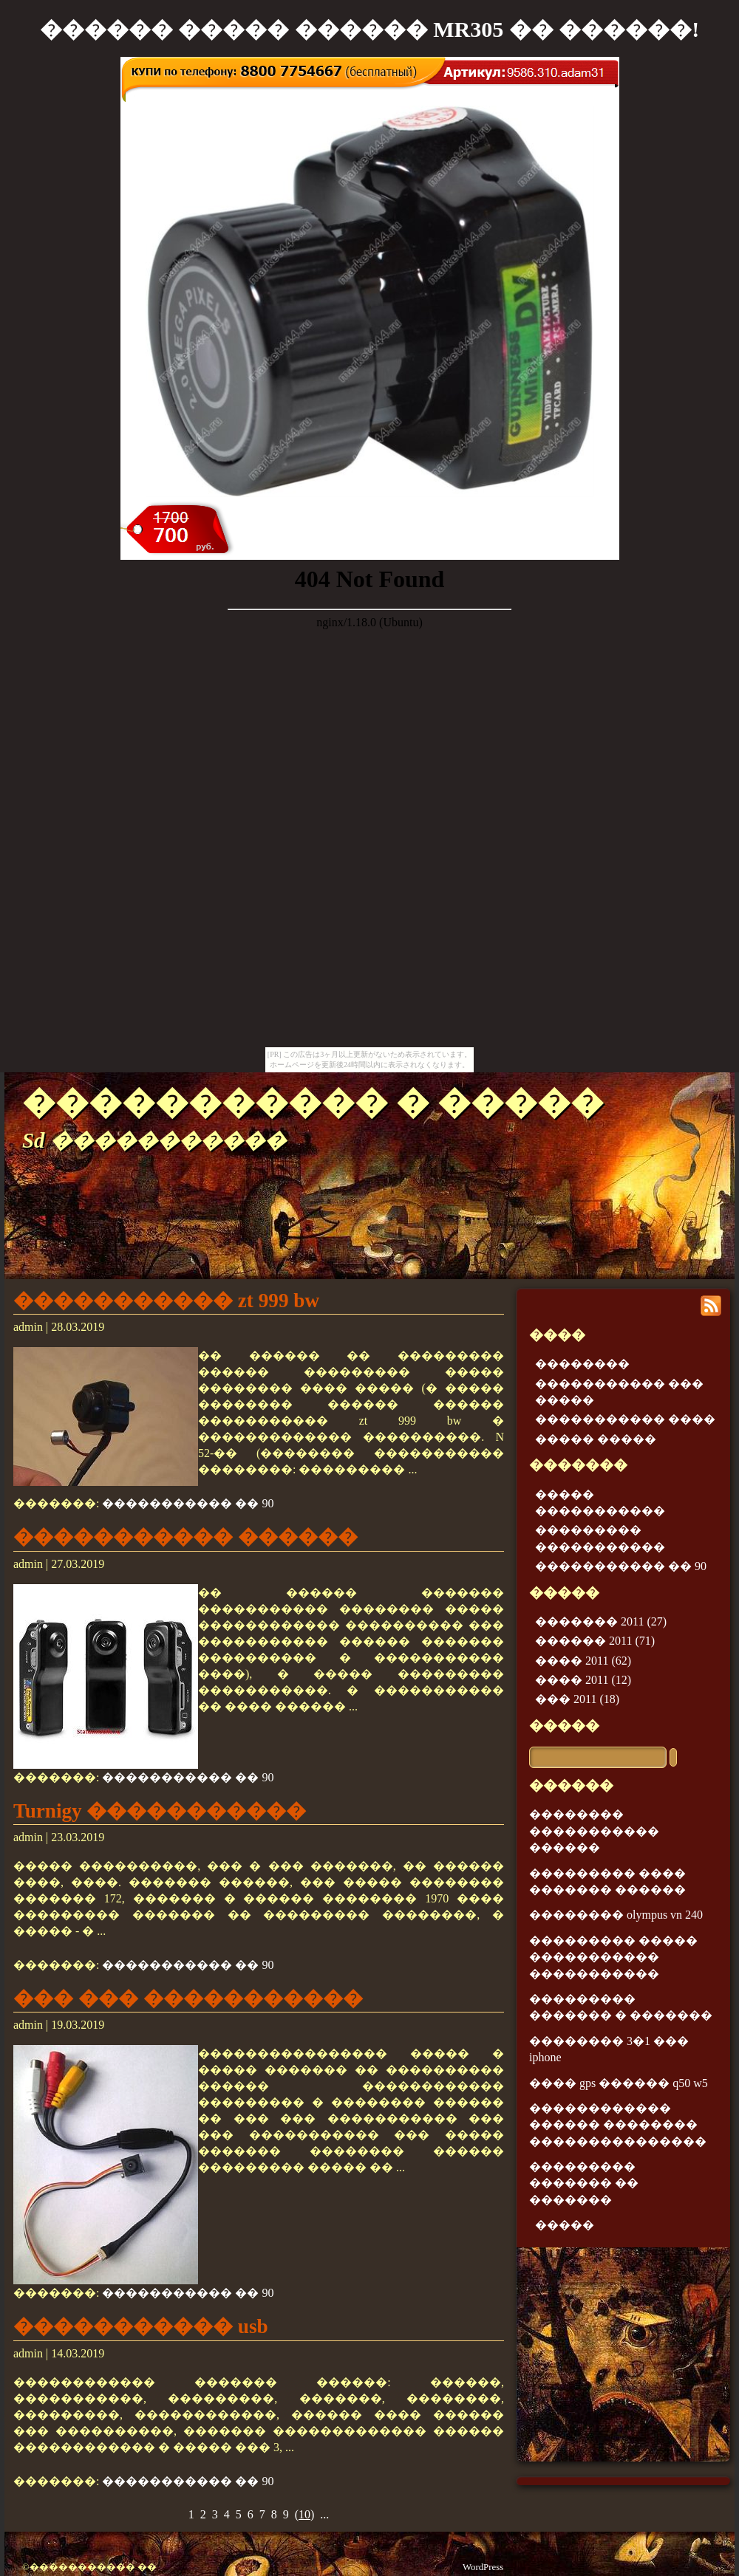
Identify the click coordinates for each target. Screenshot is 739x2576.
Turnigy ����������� (159, 1811)
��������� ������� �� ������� (583, 2183)
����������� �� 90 (187, 1503)
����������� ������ (185, 1537)
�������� (582, 1363)
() (305, 2514)
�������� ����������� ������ (594, 1831)
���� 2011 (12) (583, 1680)
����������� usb (140, 2326)
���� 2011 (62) (583, 1660)
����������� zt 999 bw (166, 1300)
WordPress (483, 2567)
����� (564, 1725)
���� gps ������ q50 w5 (618, 2083)
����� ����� (595, 1439)
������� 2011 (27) (601, 1621)
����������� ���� (625, 1419)
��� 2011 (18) (577, 1699)
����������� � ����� (313, 1102)
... (324, 2514)
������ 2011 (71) (595, 1640)
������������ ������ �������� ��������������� (617, 2125)
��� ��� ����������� (188, 1998)
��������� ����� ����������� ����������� (613, 1957)
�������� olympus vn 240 (616, 1914)
